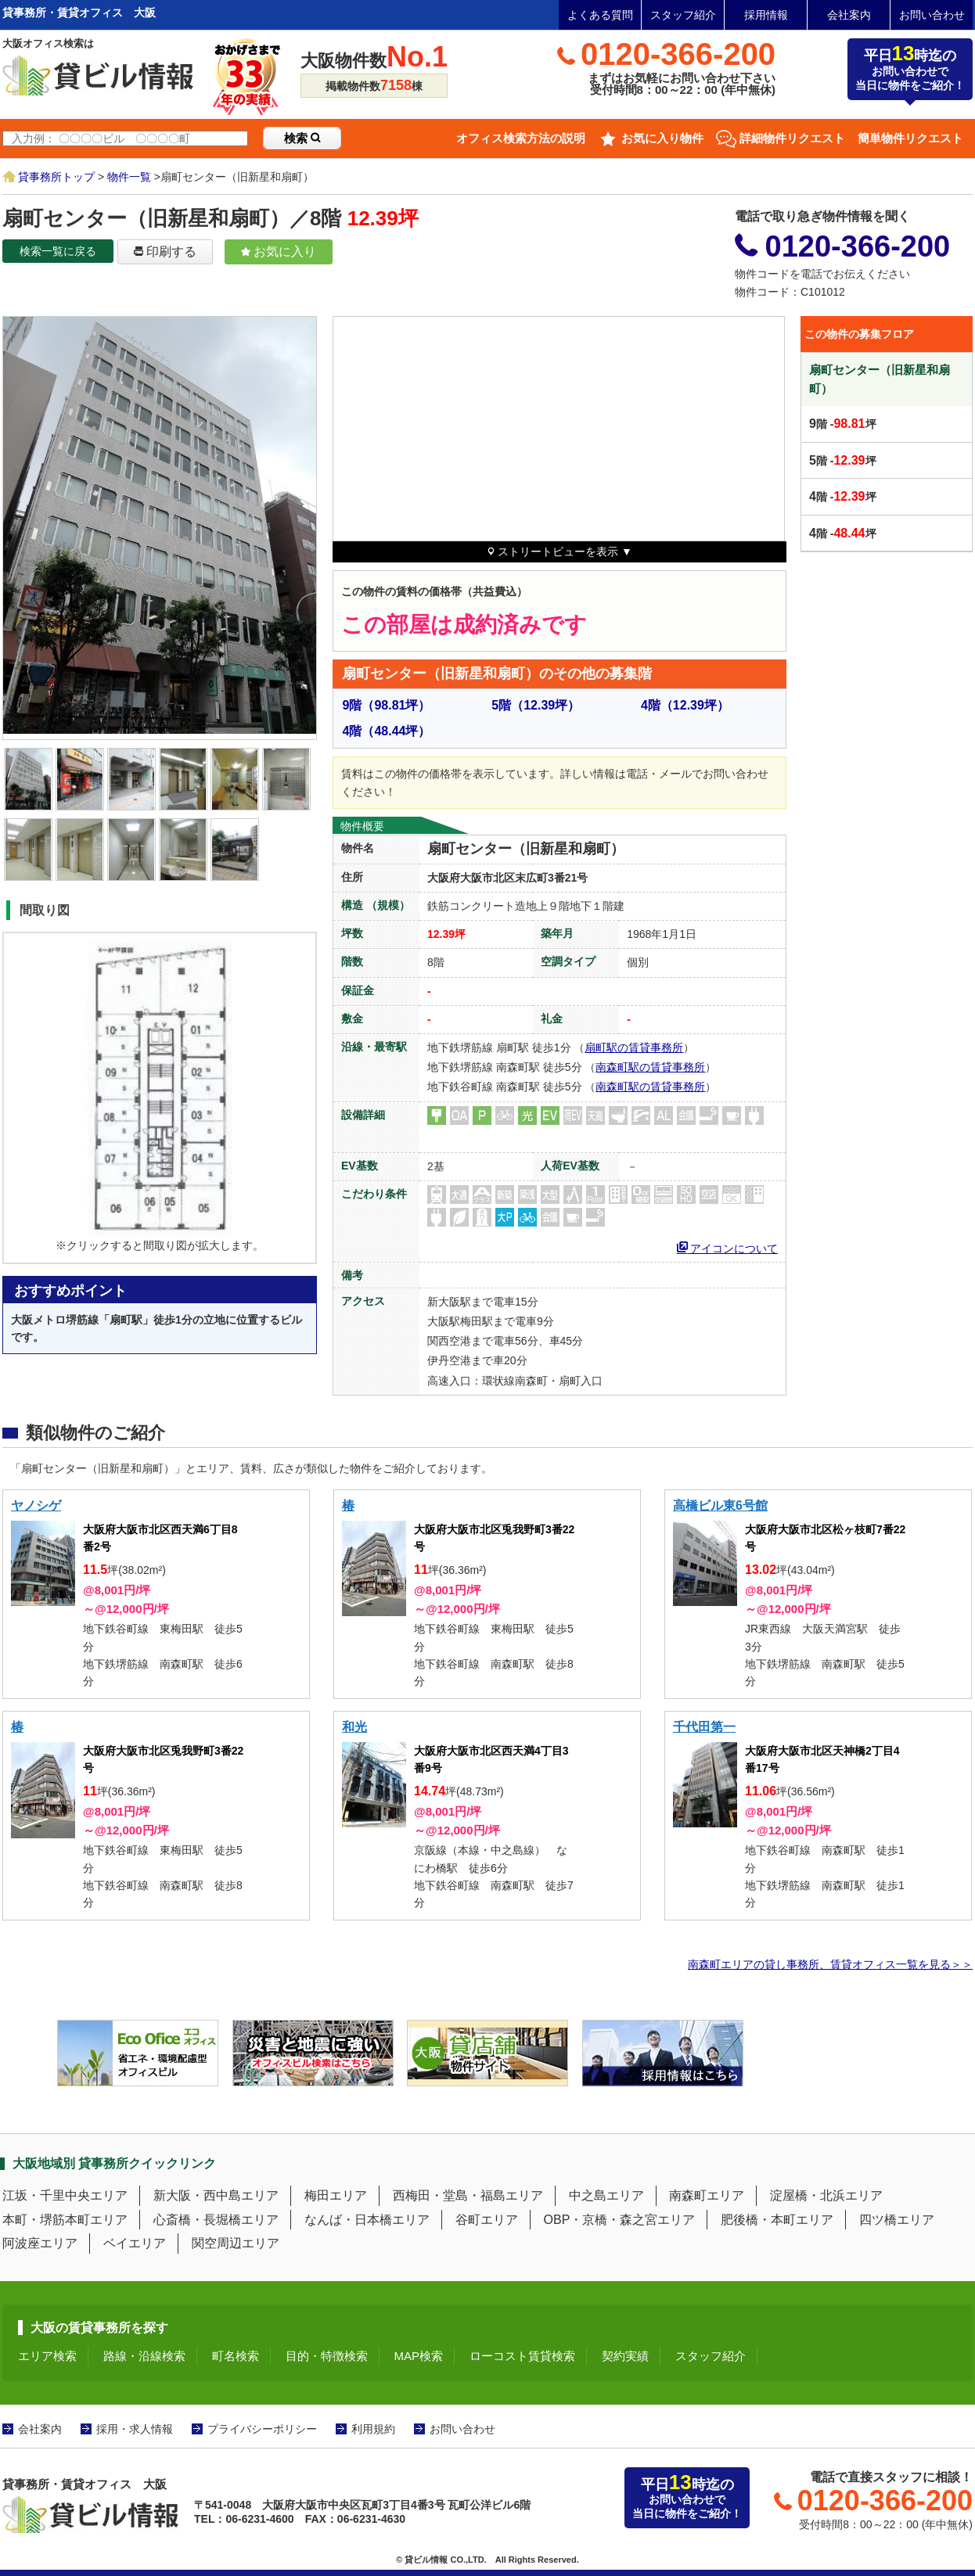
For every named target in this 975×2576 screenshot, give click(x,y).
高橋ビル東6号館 (720, 1505)
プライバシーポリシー (262, 2429)
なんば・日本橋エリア (367, 2219)
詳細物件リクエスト (792, 138)
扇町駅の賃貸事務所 (634, 1047)
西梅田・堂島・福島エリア (468, 2195)
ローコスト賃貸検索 (522, 2355)
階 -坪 (842, 423)
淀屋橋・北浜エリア (826, 2195)
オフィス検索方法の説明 (520, 138)
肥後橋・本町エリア (777, 2219)
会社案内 (849, 15)
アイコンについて (728, 1246)
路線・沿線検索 (144, 2355)
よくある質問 (600, 15)
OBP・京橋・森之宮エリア (620, 2219)
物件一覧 (129, 177)
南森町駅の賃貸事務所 (650, 1067)
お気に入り (278, 251)
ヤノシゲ (36, 1505)
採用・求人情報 (134, 2429)
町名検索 (235, 2355)
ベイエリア (134, 2243)
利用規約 (373, 2429)
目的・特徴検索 (327, 2355)
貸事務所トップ (56, 177)
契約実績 (625, 2355)
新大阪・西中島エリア (216, 2195)
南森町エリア (706, 2195)
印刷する (165, 251)
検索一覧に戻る (58, 251)
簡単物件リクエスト (910, 138)
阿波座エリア (39, 2243)
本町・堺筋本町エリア (65, 2219)
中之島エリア (606, 2195)
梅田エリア (335, 2195)
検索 (302, 138)
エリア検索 (47, 2355)
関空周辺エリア (235, 2243)
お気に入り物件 (662, 138)
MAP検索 (419, 2355)
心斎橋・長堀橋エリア (216, 2219)
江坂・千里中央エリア (65, 2195)
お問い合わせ (932, 15)
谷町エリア (486, 2219)
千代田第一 (704, 1727)
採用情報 (766, 15)
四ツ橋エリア (896, 2219)
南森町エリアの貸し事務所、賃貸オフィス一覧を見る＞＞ (830, 1964)
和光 (354, 1727)
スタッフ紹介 (683, 15)
